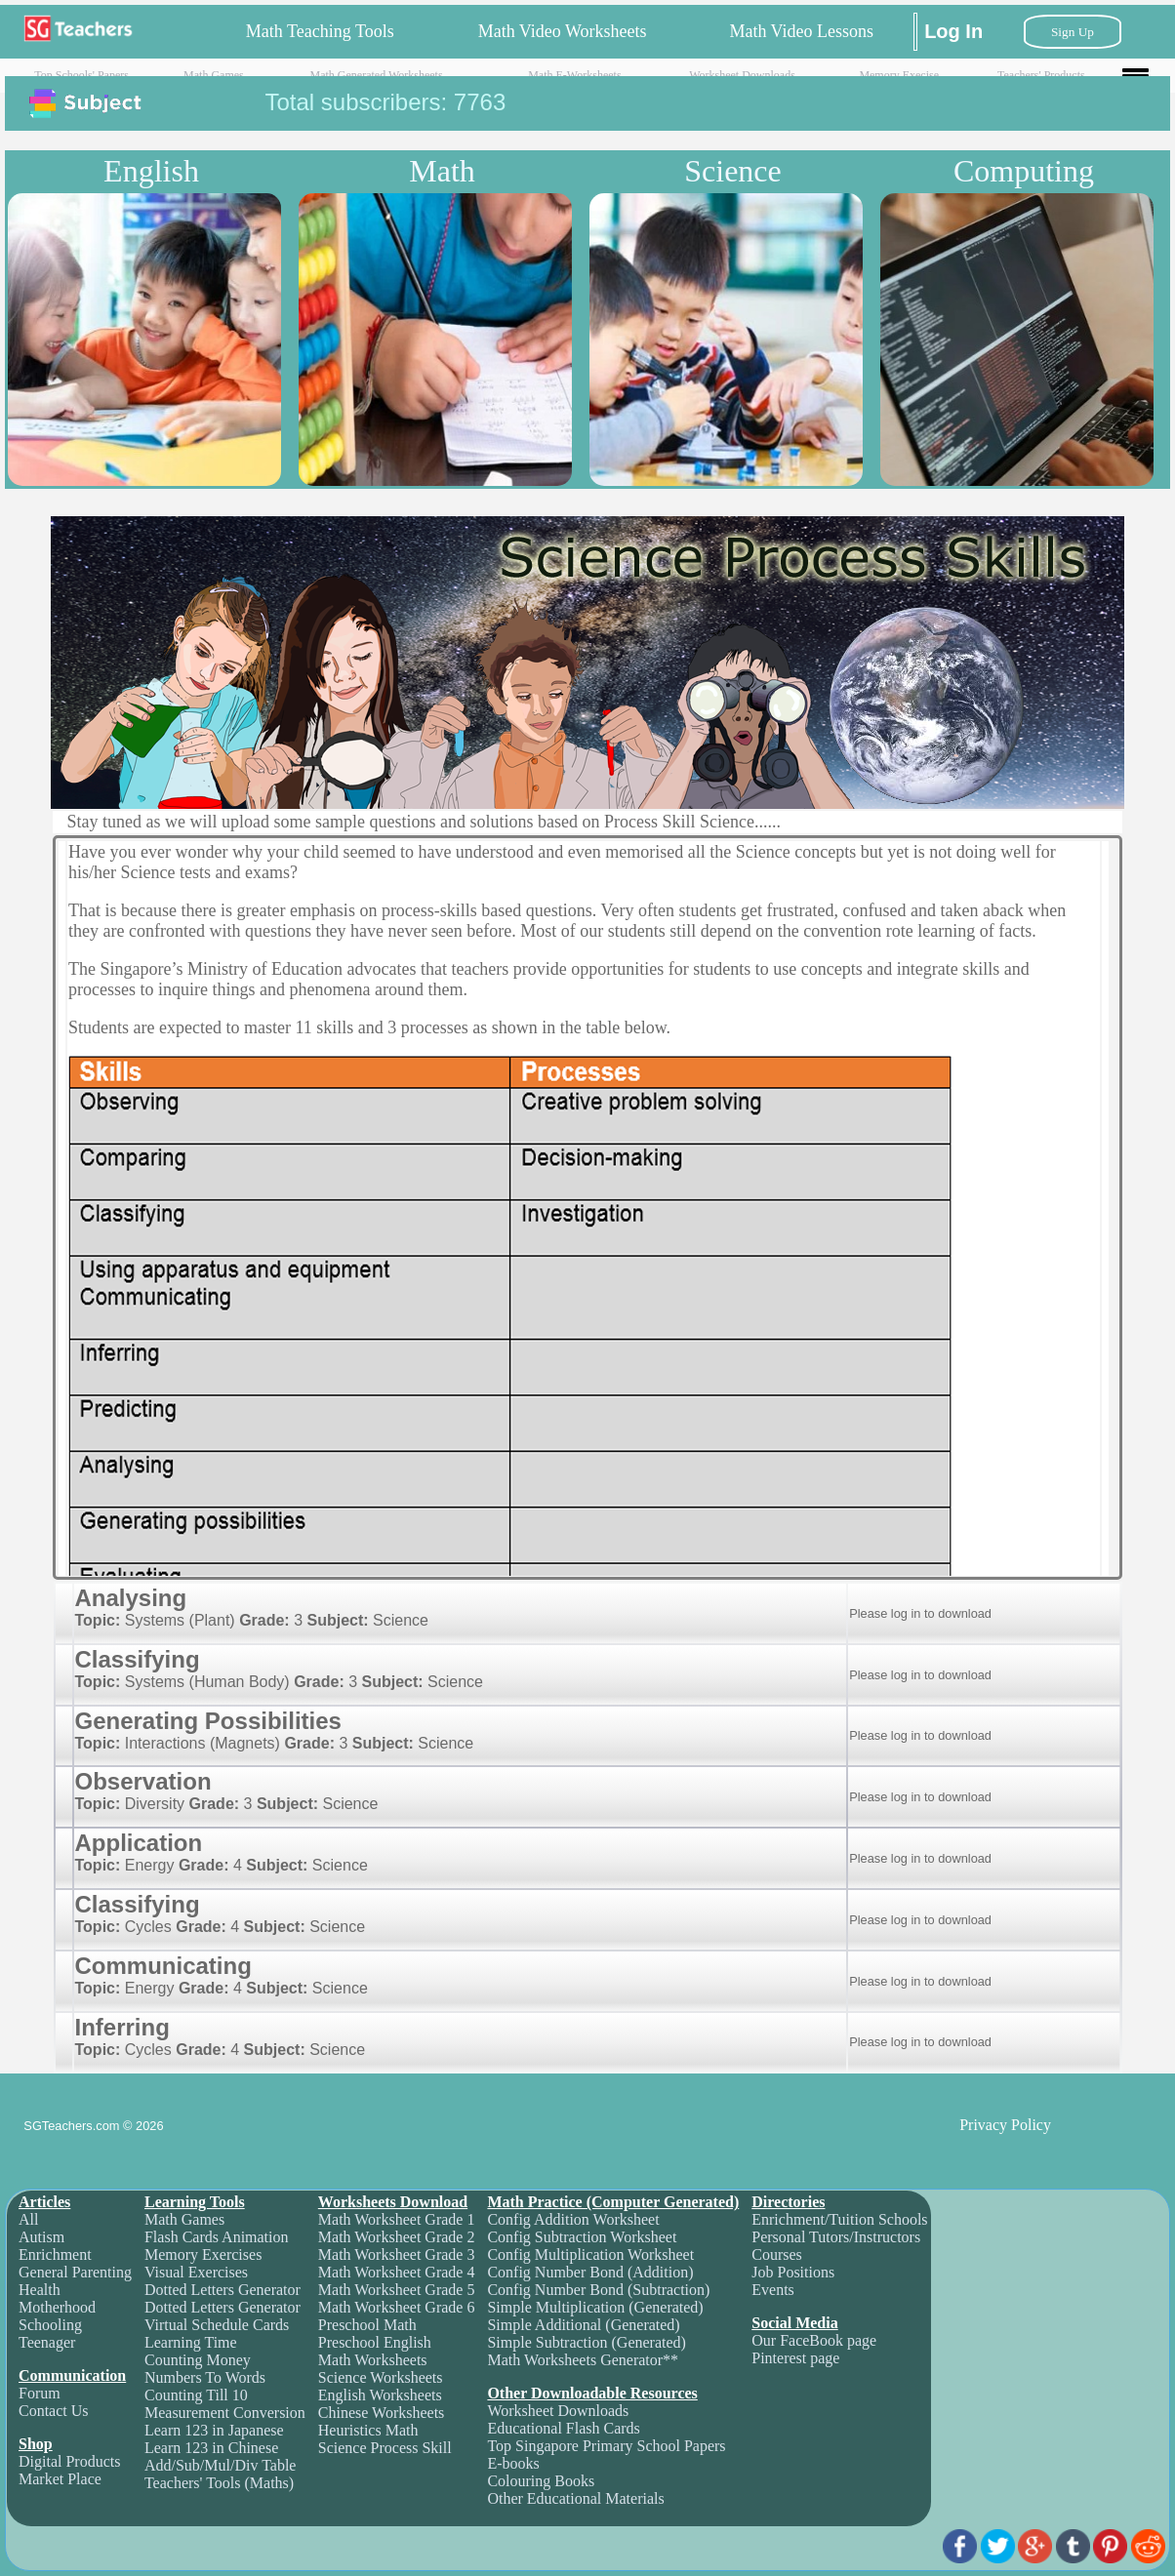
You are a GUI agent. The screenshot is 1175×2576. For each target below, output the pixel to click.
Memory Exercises (203, 2254)
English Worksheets (380, 2395)
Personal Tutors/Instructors (835, 2237)
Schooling (50, 2324)
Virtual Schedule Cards (216, 2324)
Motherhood (57, 2307)
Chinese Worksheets (381, 2412)
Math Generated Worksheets (376, 75)
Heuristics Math (368, 2430)
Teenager (47, 2342)
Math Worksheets (372, 2360)
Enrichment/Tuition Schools (839, 2219)
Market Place (60, 2479)
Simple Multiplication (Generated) (595, 2307)
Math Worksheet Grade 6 (396, 2307)
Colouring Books (540, 2481)
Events (772, 2289)
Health (40, 2289)
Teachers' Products (1041, 75)
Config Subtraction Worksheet (581, 2237)
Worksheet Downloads (742, 75)
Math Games (213, 75)
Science (733, 170)
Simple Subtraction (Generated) (586, 2342)
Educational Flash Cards (563, 2428)
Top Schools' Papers (81, 75)
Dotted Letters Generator (222, 2289)
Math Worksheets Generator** (582, 2360)
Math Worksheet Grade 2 (396, 2237)
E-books (513, 2463)
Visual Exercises (196, 2272)
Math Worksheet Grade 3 (396, 2254)
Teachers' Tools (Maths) (219, 2483)
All (28, 2219)
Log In (953, 31)
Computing (1023, 170)
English (151, 170)
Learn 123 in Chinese (211, 2447)
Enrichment (55, 2254)
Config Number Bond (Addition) (590, 2272)
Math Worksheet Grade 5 (396, 2289)
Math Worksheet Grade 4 (396, 2272)
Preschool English (374, 2342)
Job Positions (792, 2272)
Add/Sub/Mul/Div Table (220, 2465)
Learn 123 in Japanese (214, 2430)
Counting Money (197, 2360)
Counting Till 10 (196, 2395)
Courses (776, 2254)
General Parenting (75, 2272)
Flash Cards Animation (216, 2237)
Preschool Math (367, 2324)
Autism (41, 2237)
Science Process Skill (385, 2447)
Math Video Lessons (801, 31)
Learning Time (190, 2342)
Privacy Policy (1005, 2124)
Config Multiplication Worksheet (590, 2254)
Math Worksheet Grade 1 (396, 2219)
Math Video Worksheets (562, 31)
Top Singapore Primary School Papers (606, 2445)
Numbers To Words (204, 2377)
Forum (40, 2393)
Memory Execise (899, 75)
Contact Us (54, 2410)
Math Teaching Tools (320, 31)
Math (442, 170)
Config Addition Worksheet (573, 2219)
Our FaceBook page (813, 2340)
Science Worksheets (380, 2377)
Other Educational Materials (575, 2498)
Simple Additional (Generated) (583, 2324)
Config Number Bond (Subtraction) (598, 2289)
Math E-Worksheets (574, 75)
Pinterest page (795, 2358)
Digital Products (69, 2461)
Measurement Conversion (224, 2412)
